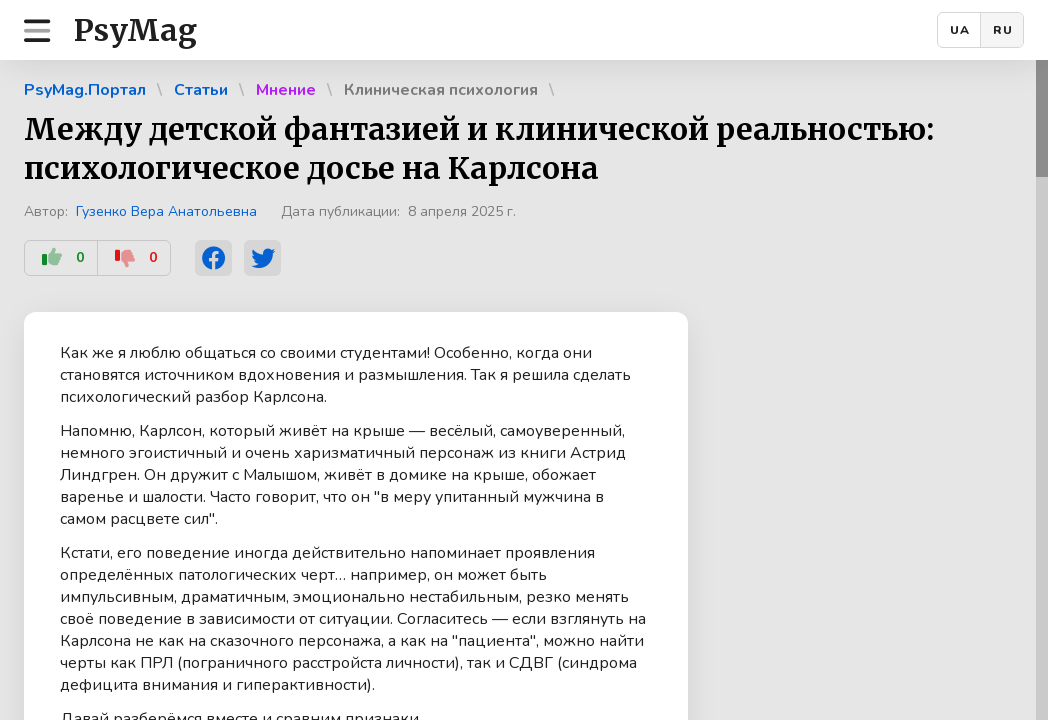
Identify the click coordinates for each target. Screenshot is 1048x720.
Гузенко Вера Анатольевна (166, 211)
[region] (524, 390)
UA (960, 30)
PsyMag (135, 30)
